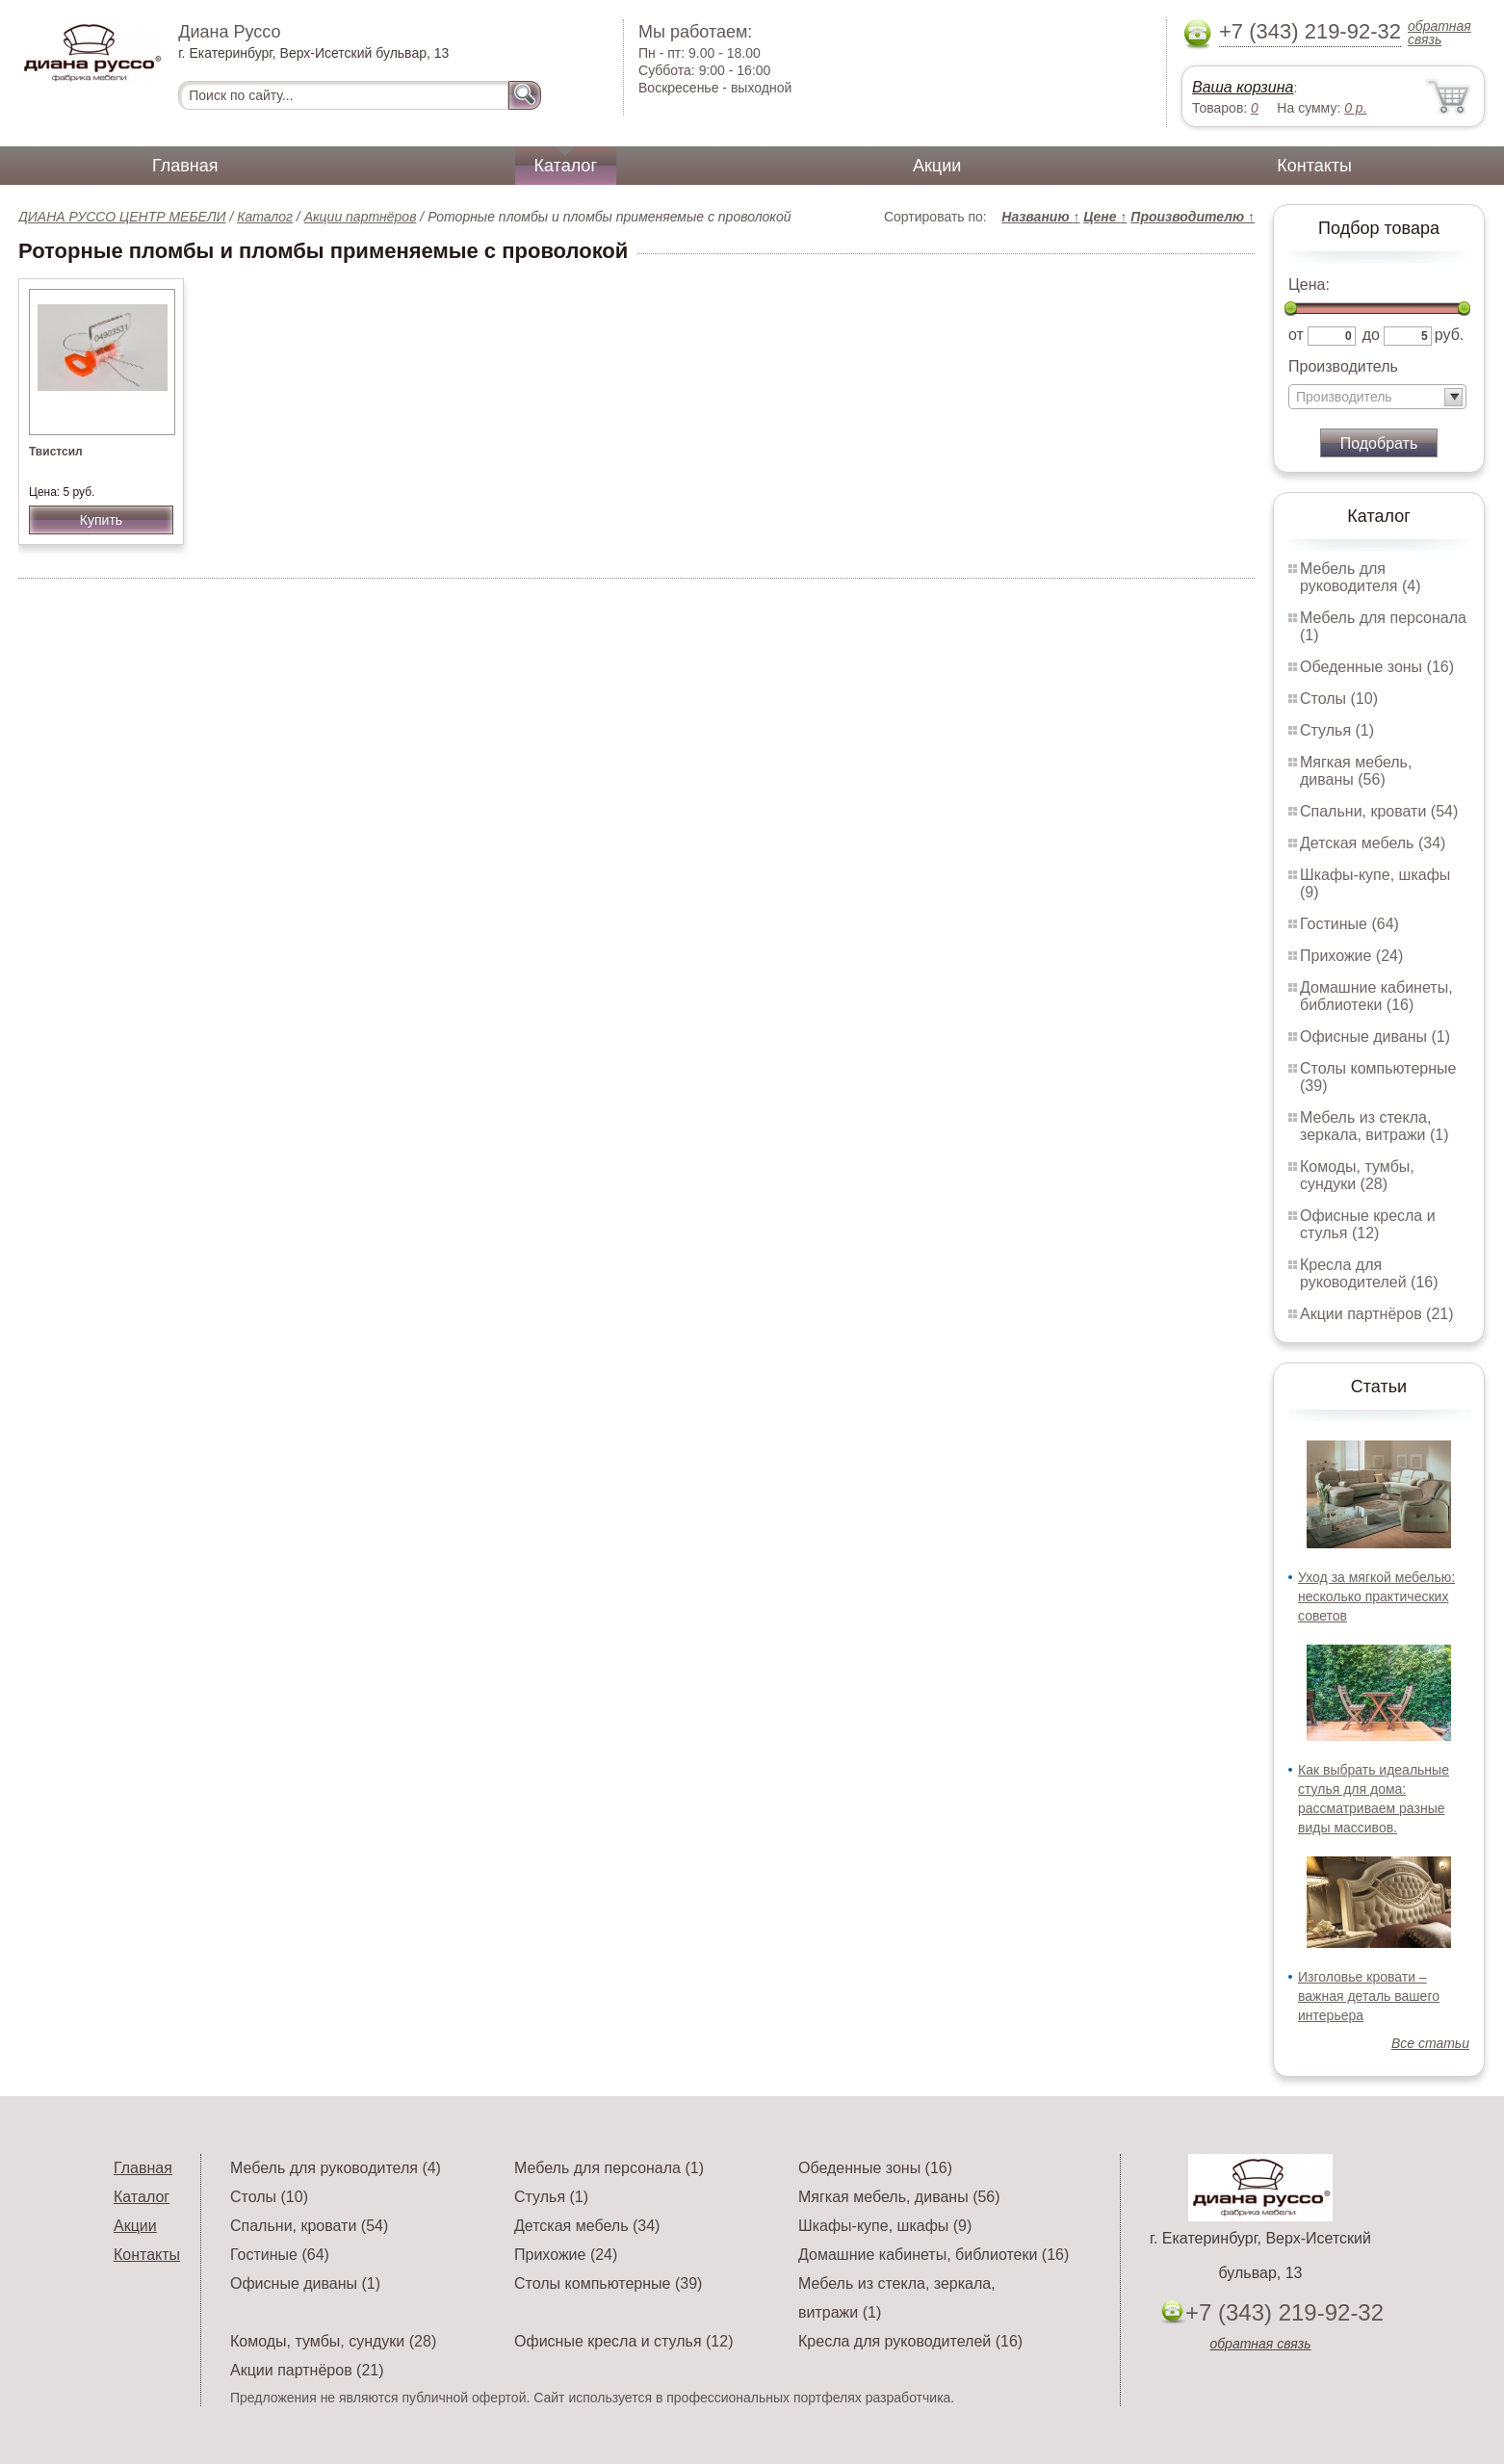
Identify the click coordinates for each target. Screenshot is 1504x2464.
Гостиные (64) (1349, 924)
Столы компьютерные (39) (608, 2283)
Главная (185, 165)
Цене (1105, 216)
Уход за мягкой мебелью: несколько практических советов (1376, 1596)
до (1371, 334)
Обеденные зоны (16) (1377, 667)
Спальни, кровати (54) (1379, 811)
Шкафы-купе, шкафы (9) (885, 2226)
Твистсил (56, 451)
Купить (101, 520)
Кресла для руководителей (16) (1369, 1273)
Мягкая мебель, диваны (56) (1356, 771)
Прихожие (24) (1351, 955)
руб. (1450, 334)
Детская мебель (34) (1372, 843)
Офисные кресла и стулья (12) (1368, 1224)
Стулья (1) (1337, 730)
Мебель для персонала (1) (609, 2168)
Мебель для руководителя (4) (1360, 577)
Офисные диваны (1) (1375, 1036)
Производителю (1192, 216)
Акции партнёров (360, 216)
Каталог (565, 165)
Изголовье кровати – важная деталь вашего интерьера (1368, 1996)
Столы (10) (1339, 698)
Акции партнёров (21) (1377, 1314)
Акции (937, 165)
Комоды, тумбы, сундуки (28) (1357, 1175)
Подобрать (1379, 443)
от (1296, 334)
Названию (1040, 216)
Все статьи (1430, 2043)
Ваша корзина (1242, 87)
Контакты (1314, 165)
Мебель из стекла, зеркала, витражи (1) (1374, 1126)
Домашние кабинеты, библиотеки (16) (1376, 996)
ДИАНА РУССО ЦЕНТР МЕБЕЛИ (122, 216)
